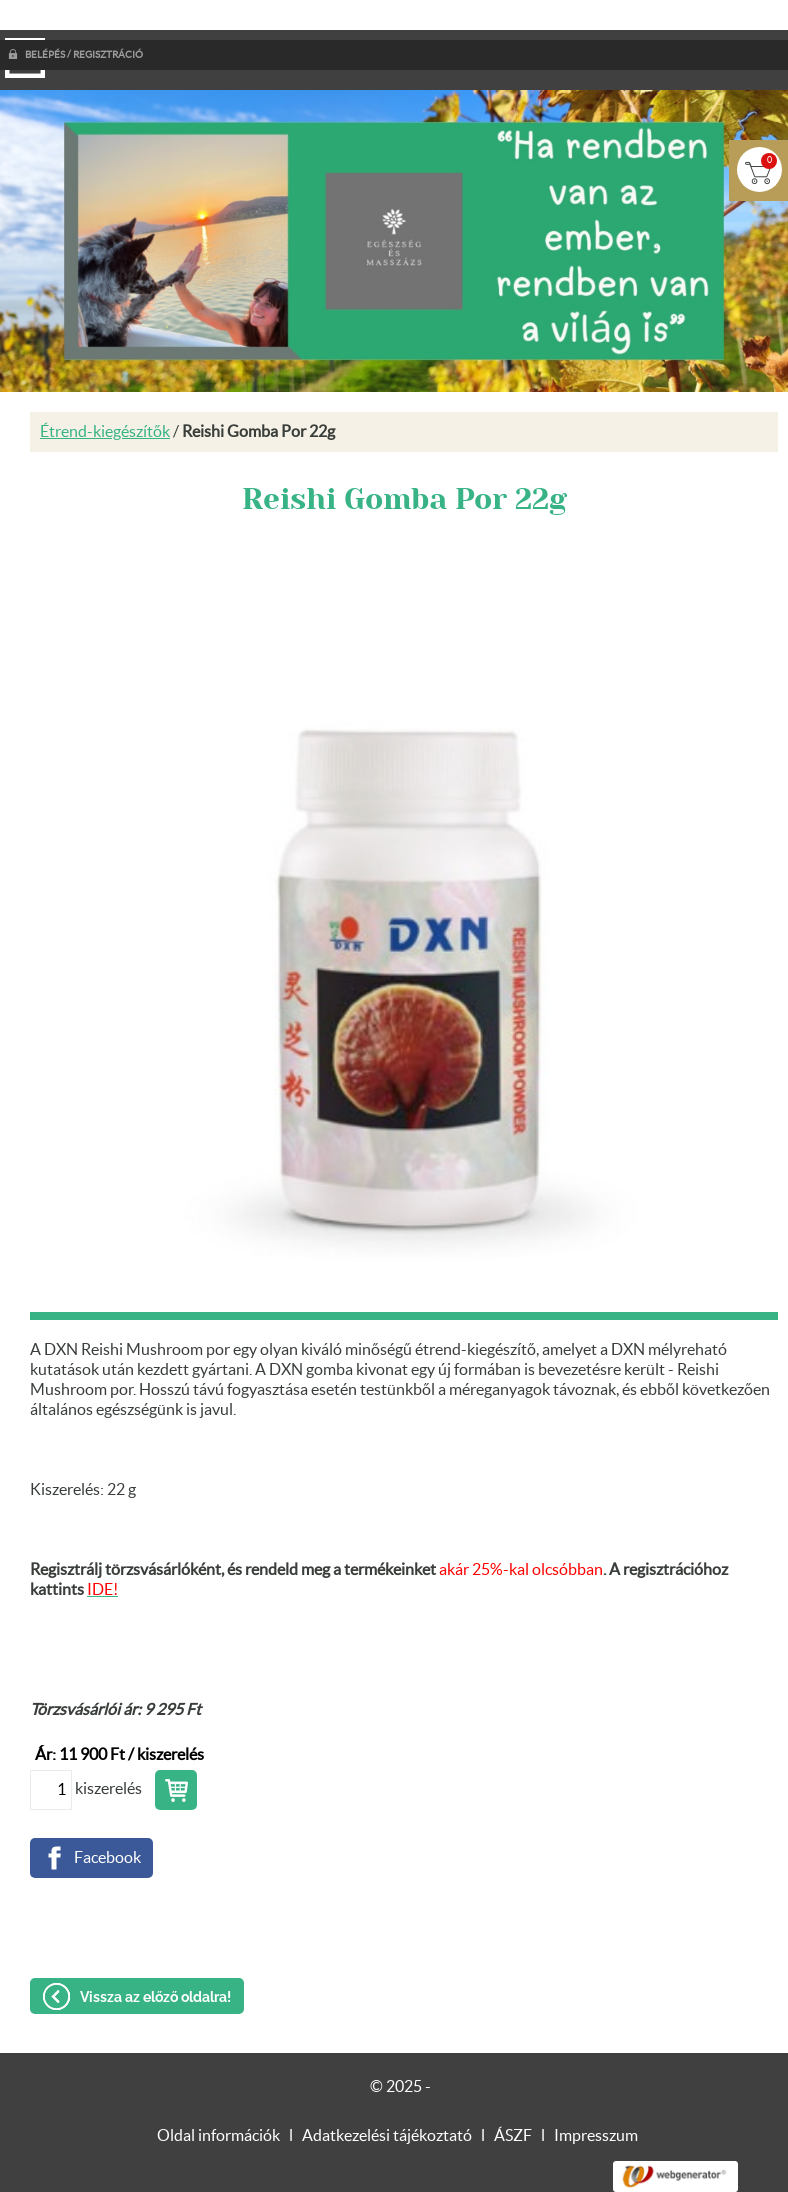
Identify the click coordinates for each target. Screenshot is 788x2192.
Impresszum (596, 2096)
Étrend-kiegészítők (105, 392)
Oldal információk (218, 2096)
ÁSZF (513, 2096)
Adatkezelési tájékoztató (387, 2096)
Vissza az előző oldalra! (155, 1957)
